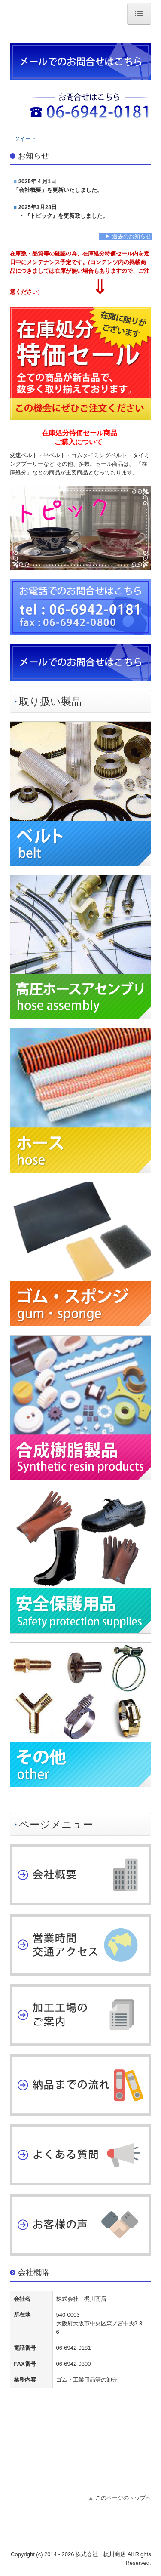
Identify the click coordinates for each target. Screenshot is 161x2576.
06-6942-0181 (73, 2348)
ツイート (25, 138)
